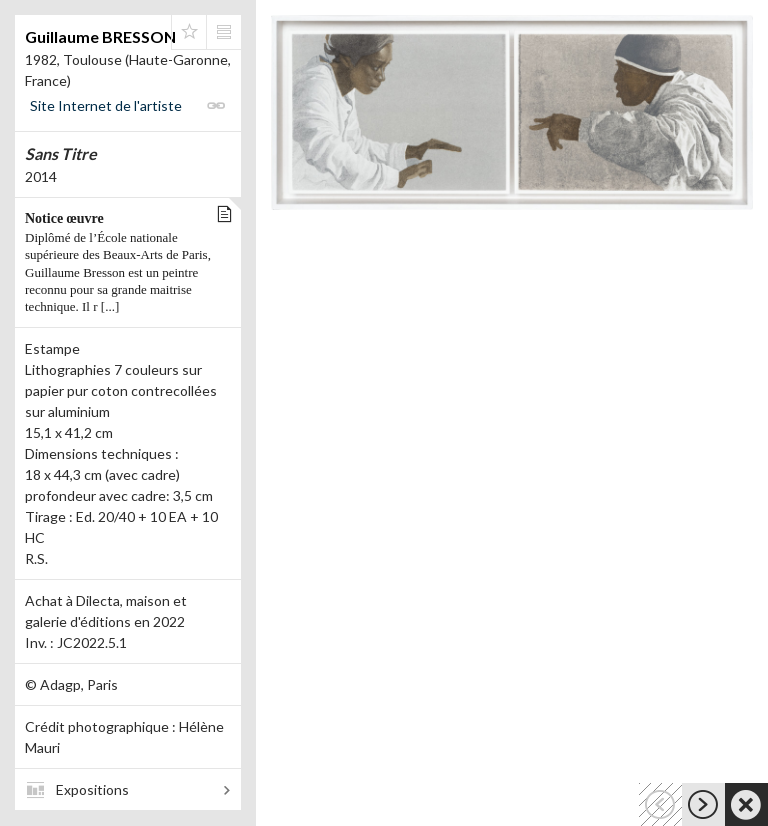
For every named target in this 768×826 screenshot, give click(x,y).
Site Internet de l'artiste (106, 105)
